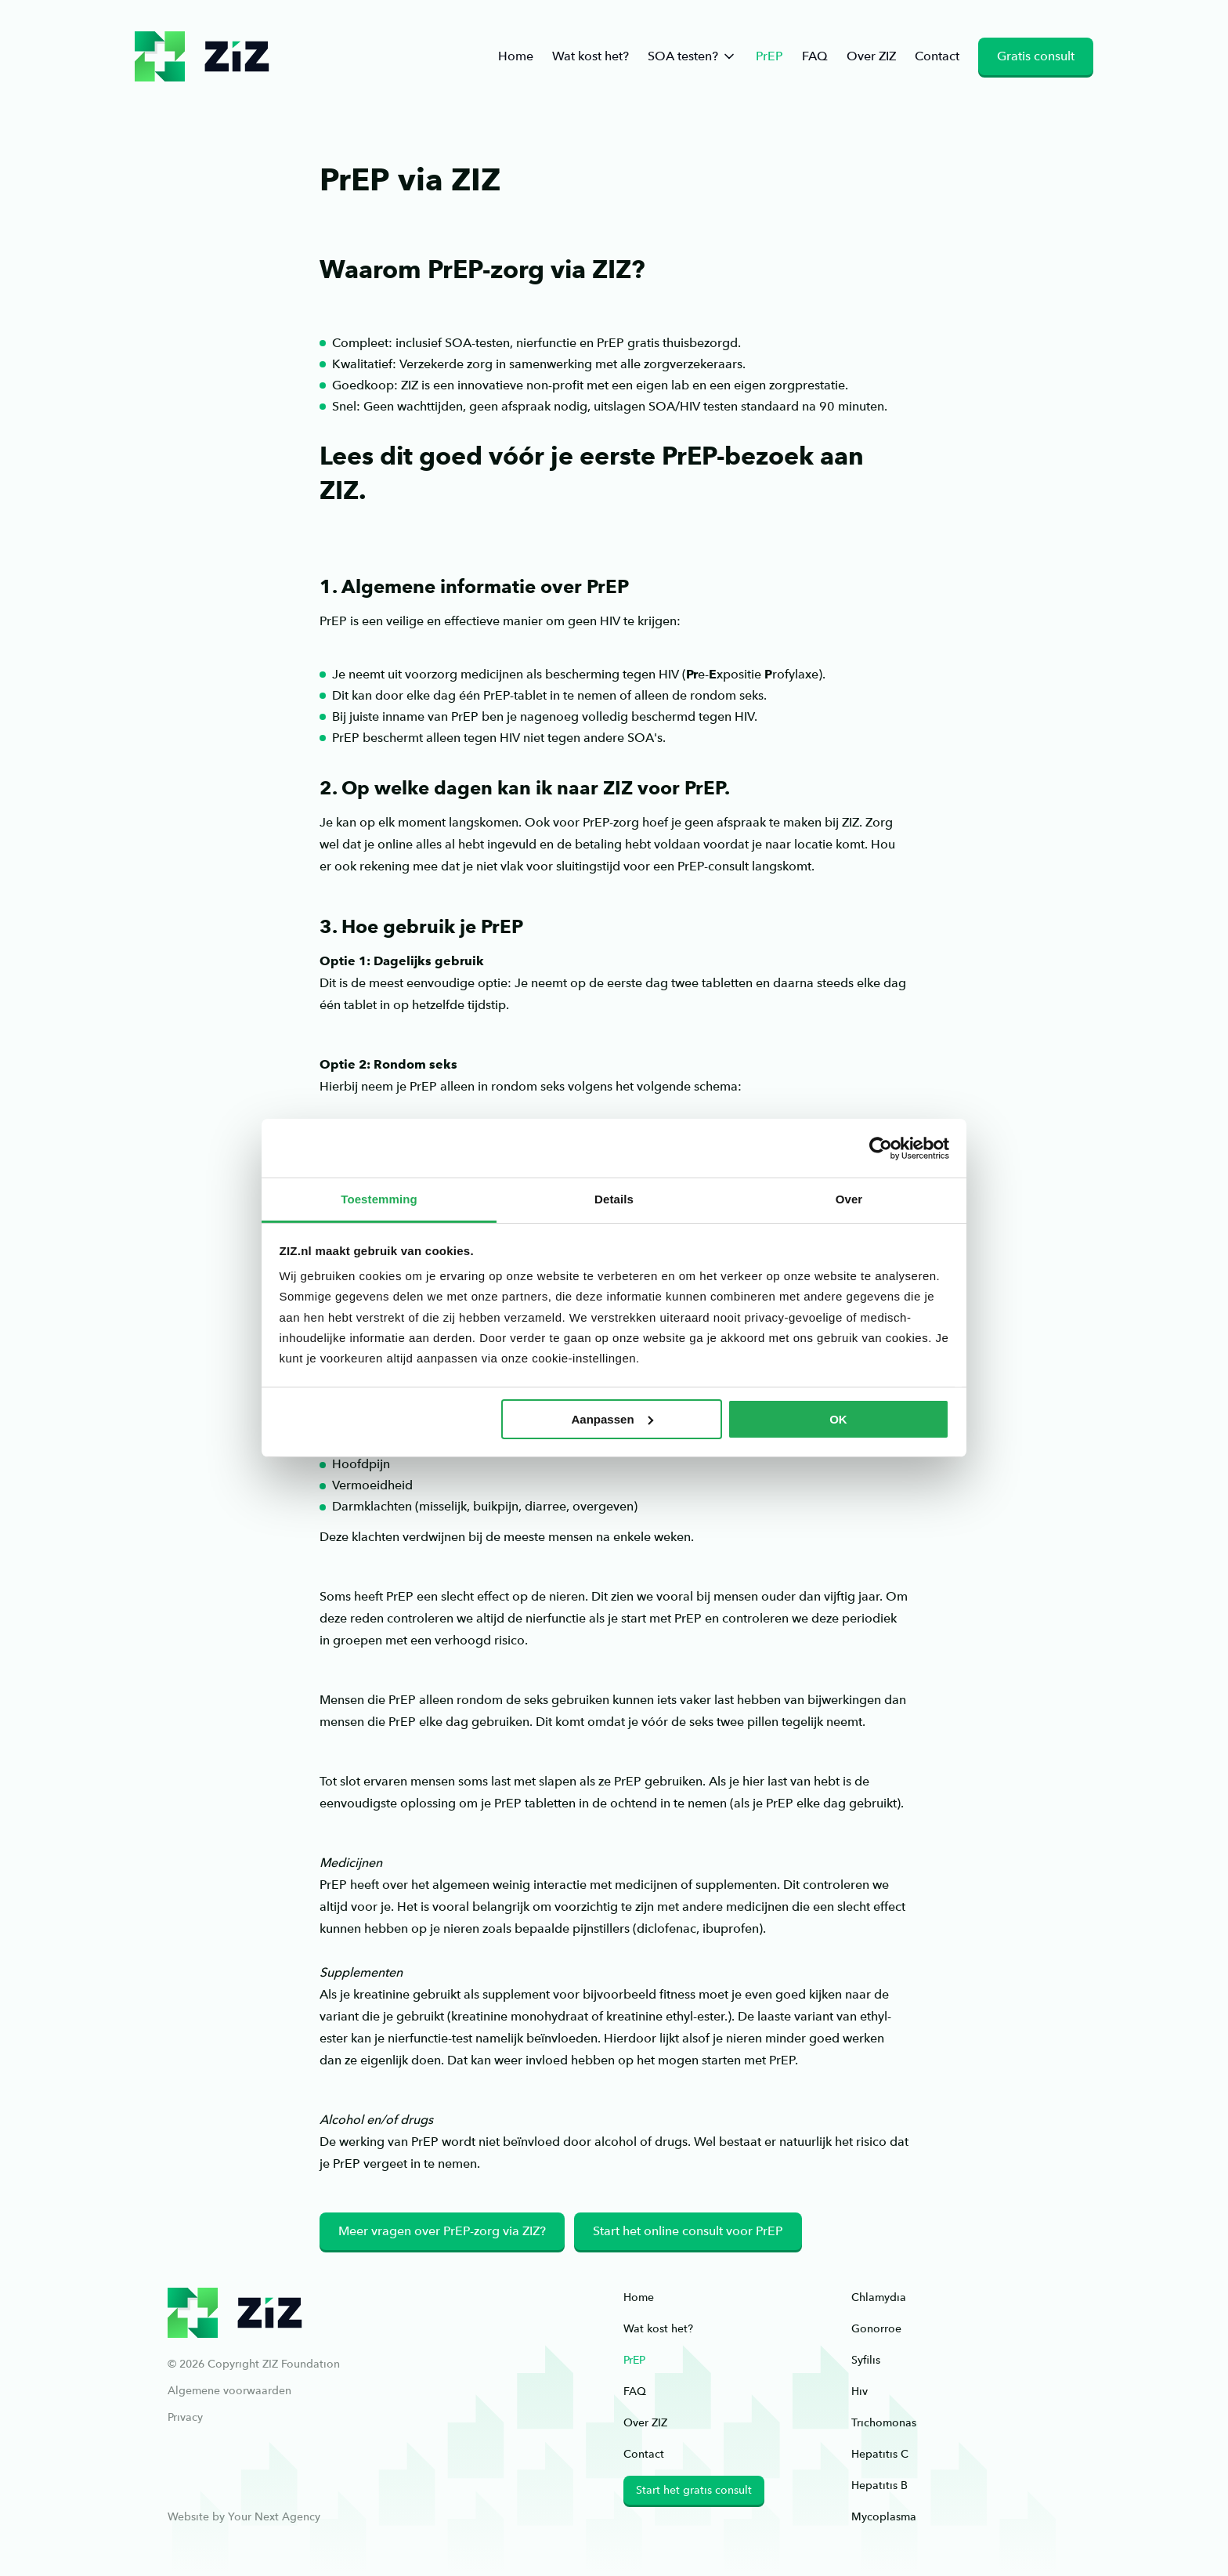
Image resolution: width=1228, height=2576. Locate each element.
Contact (937, 56)
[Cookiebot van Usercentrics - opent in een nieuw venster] (880, 1148)
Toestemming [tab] (379, 1199)
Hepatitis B (879, 2485)
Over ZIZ (871, 56)
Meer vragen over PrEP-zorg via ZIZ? (442, 2230)
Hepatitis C (879, 2454)
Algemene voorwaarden (229, 2390)
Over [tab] (849, 1199)
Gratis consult (1035, 56)
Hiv (859, 2391)
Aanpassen (612, 1419)
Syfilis (865, 2360)
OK (838, 1419)
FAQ (815, 56)
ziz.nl (202, 56)
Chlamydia (878, 2297)
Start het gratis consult (694, 2490)
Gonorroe (876, 2328)
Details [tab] (614, 1199)
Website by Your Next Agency (244, 2516)
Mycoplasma (883, 2516)
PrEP (769, 56)
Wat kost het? (590, 56)
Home (515, 56)
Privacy (185, 2417)
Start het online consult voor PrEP (688, 2230)
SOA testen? (692, 56)
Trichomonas (883, 2422)
